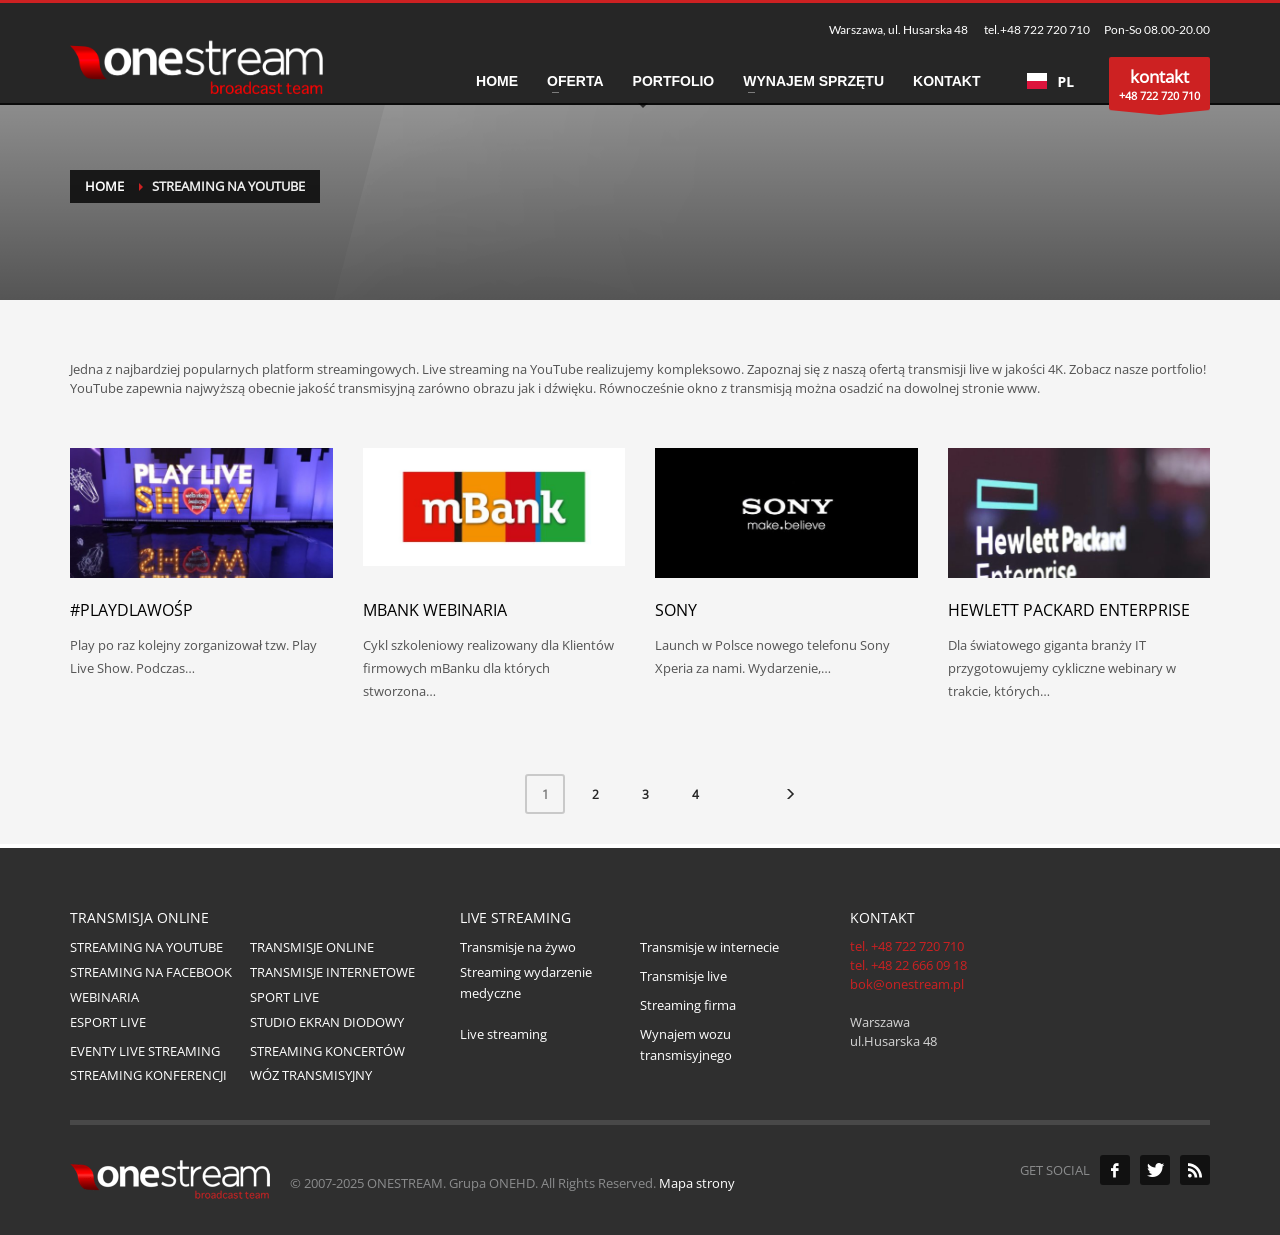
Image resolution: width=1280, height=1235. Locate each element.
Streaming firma (688, 1005)
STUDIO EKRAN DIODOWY (327, 1022)
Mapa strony (697, 1183)
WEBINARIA (104, 997)
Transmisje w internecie (709, 947)
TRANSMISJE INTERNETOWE (332, 972)
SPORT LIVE (284, 997)
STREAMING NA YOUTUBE (146, 947)
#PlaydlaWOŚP (131, 610)
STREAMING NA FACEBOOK (151, 972)
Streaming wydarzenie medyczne (526, 982)
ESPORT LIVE (108, 1022)
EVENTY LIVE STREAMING (145, 1051)
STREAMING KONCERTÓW (327, 1051)
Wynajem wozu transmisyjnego (686, 1044)
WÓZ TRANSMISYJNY (311, 1075)
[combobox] (1050, 81)
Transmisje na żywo (518, 947)
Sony (676, 610)
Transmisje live (683, 976)
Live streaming (503, 1034)
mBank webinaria (435, 610)
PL (1050, 81)
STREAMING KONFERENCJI (148, 1075)
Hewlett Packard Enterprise (1069, 610)
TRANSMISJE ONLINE (312, 947)
